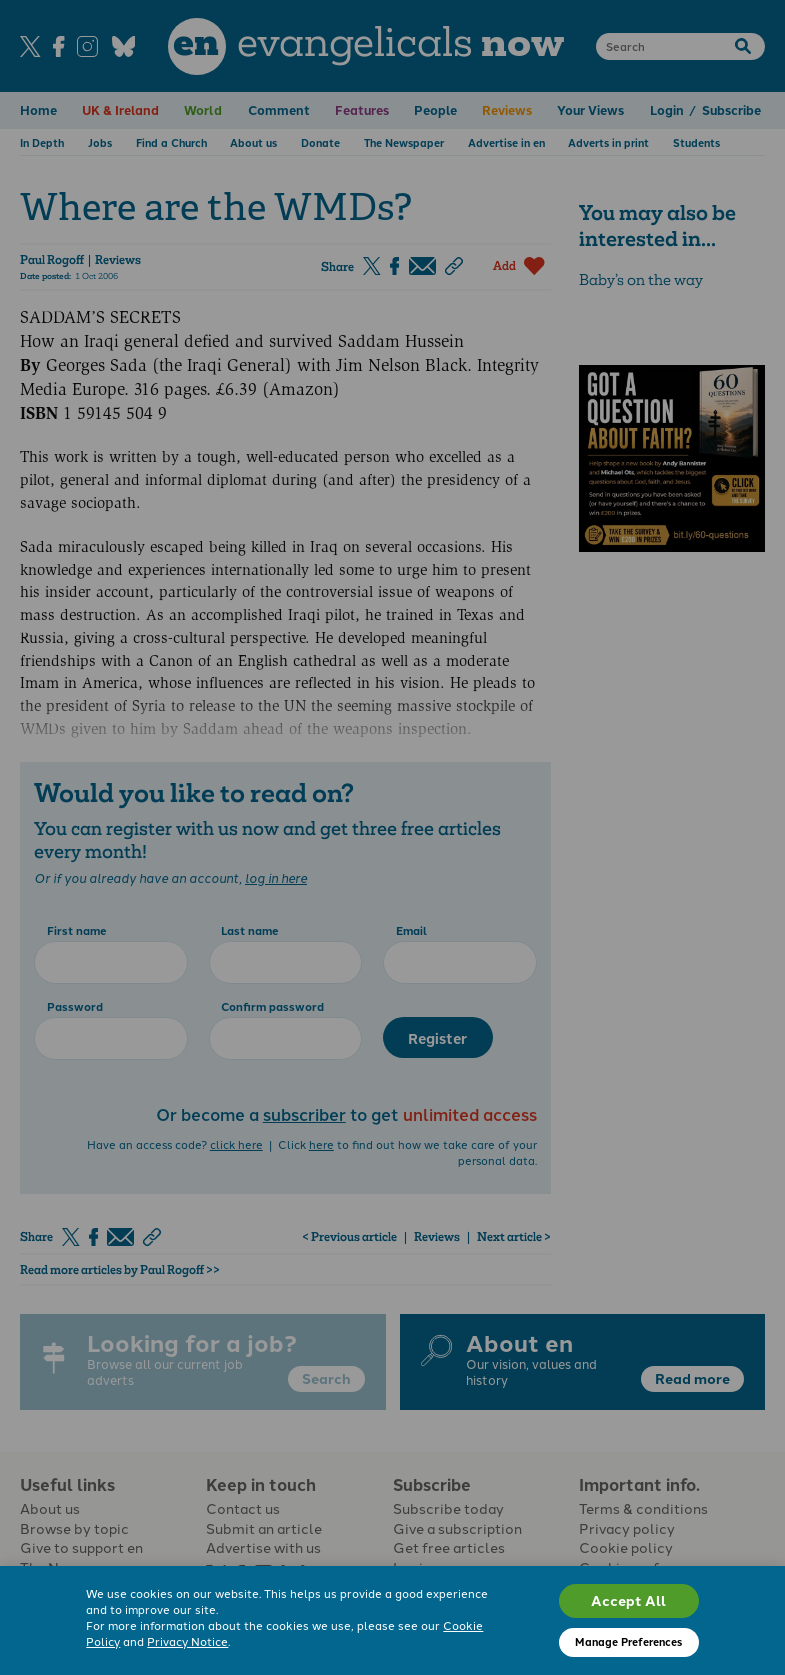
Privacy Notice (187, 1641)
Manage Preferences (628, 1641)
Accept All (628, 1600)
